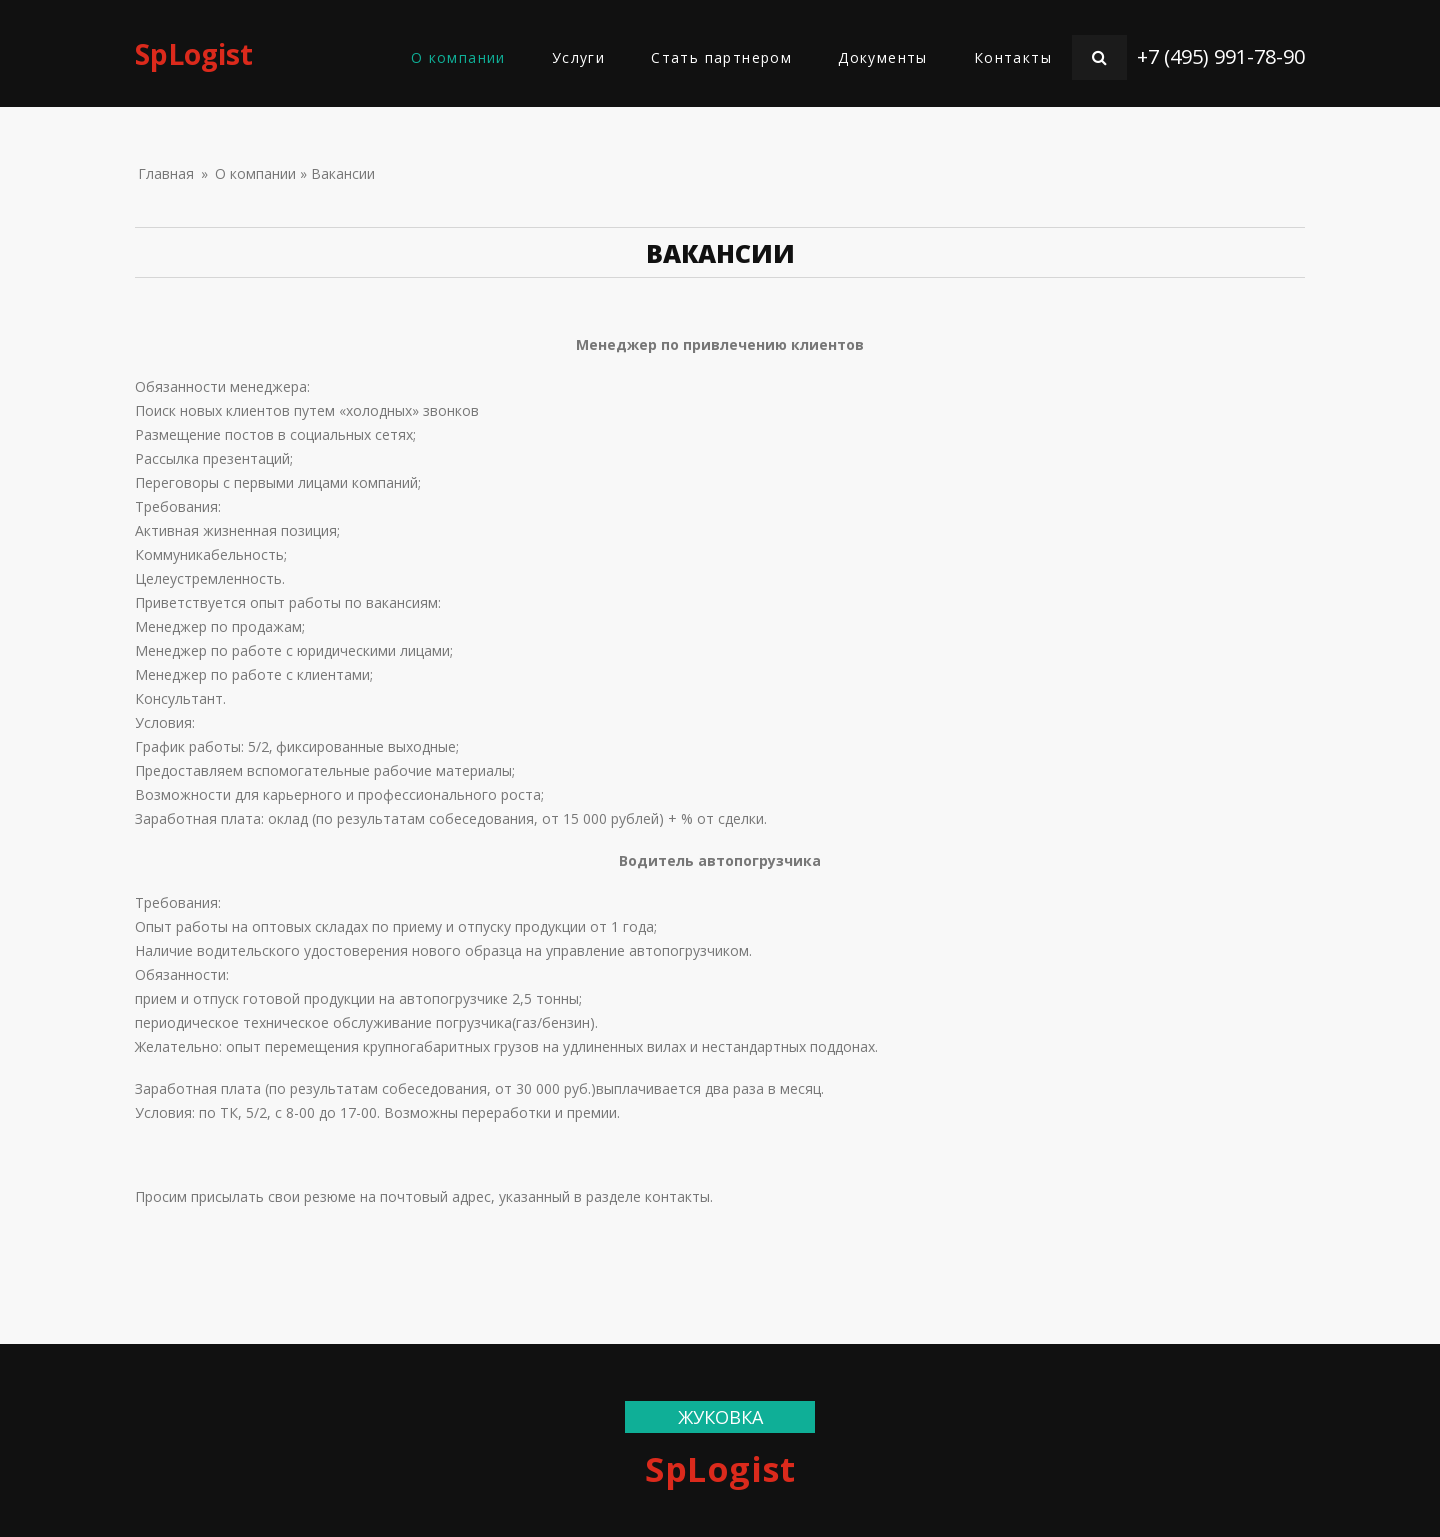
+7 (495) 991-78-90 (1221, 56)
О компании (458, 57)
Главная (166, 173)
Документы (883, 57)
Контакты (1013, 57)
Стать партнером (721, 57)
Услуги (578, 57)
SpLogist (194, 54)
